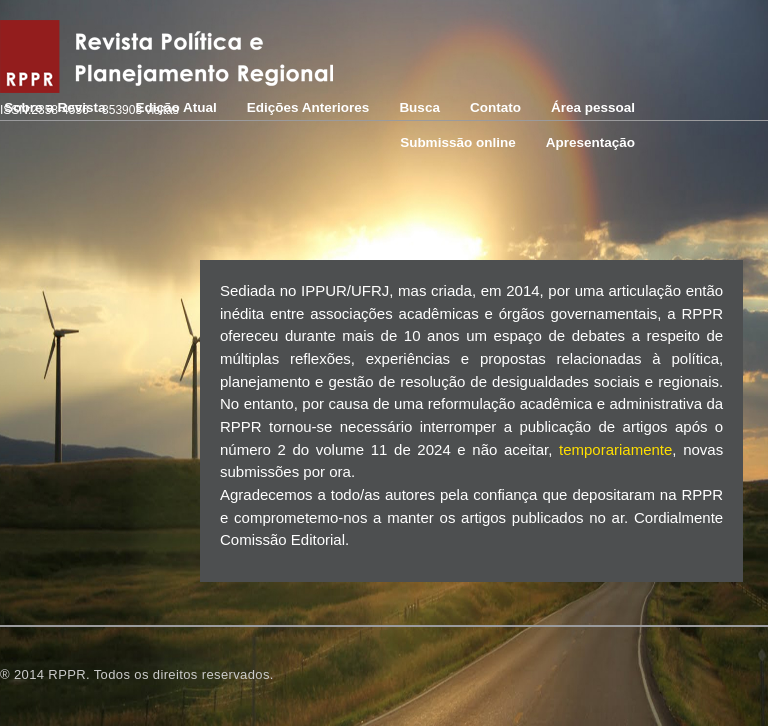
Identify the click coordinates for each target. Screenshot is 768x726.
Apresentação (590, 142)
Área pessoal (593, 107)
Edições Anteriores (308, 107)
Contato (495, 107)
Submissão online (458, 142)
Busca (419, 107)
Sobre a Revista (54, 107)
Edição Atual (176, 107)
